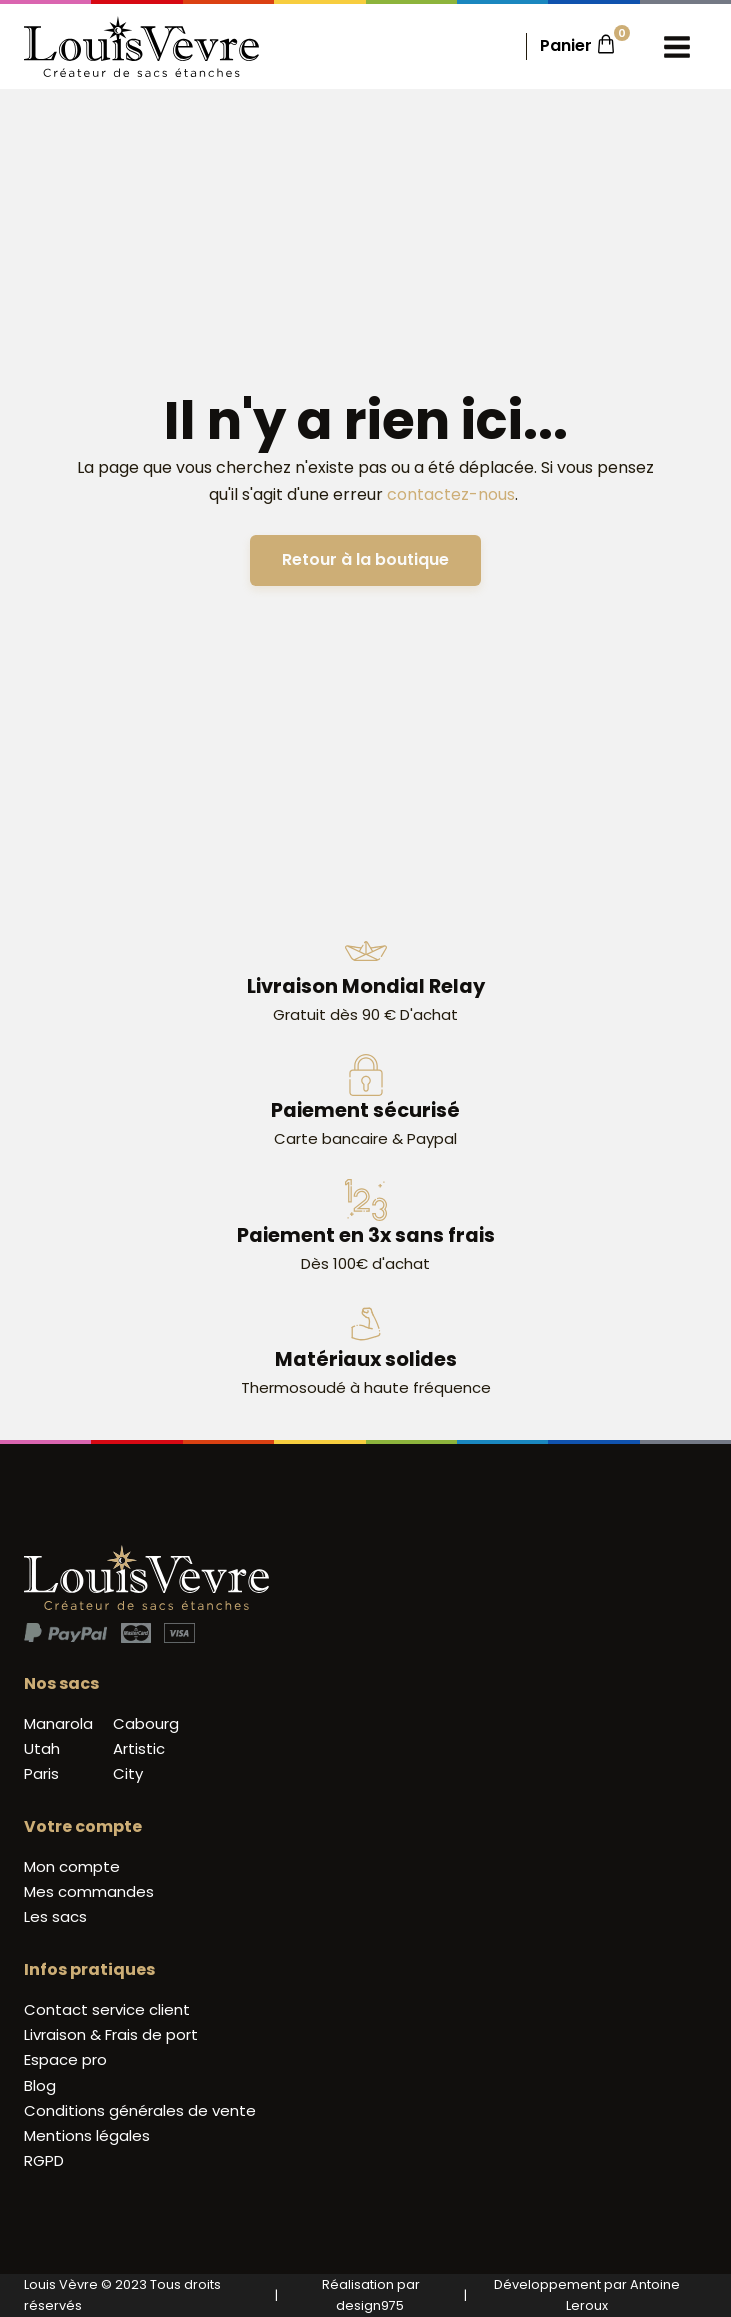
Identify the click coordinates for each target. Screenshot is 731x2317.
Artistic (139, 1748)
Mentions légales (87, 2135)
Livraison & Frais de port (111, 2034)
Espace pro (65, 2059)
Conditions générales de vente (140, 2110)
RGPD (44, 2160)
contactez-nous (451, 494)
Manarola (58, 1723)
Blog (40, 2085)
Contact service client (107, 2009)
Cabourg (146, 1723)
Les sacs (55, 1916)
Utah (42, 1748)
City (128, 1773)
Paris (41, 1773)
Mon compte (72, 1866)
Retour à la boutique (365, 559)
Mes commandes (89, 1891)
